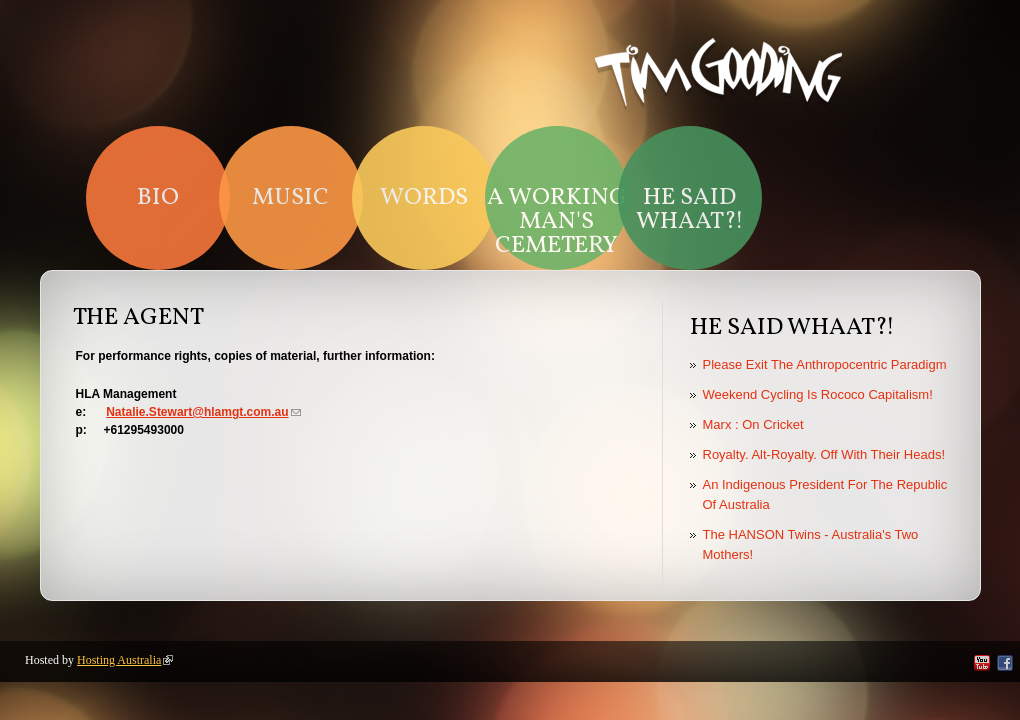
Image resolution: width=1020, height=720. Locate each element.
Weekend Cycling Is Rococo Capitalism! (818, 394)
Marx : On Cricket (753, 424)
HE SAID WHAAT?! (690, 210)
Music (290, 198)
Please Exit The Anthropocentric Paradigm (825, 364)
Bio (158, 198)
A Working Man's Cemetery (557, 222)
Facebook (1005, 663)
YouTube (982, 663)
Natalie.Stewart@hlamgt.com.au (203, 412)
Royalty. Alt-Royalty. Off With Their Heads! (824, 454)
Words (424, 198)
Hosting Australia (125, 660)
